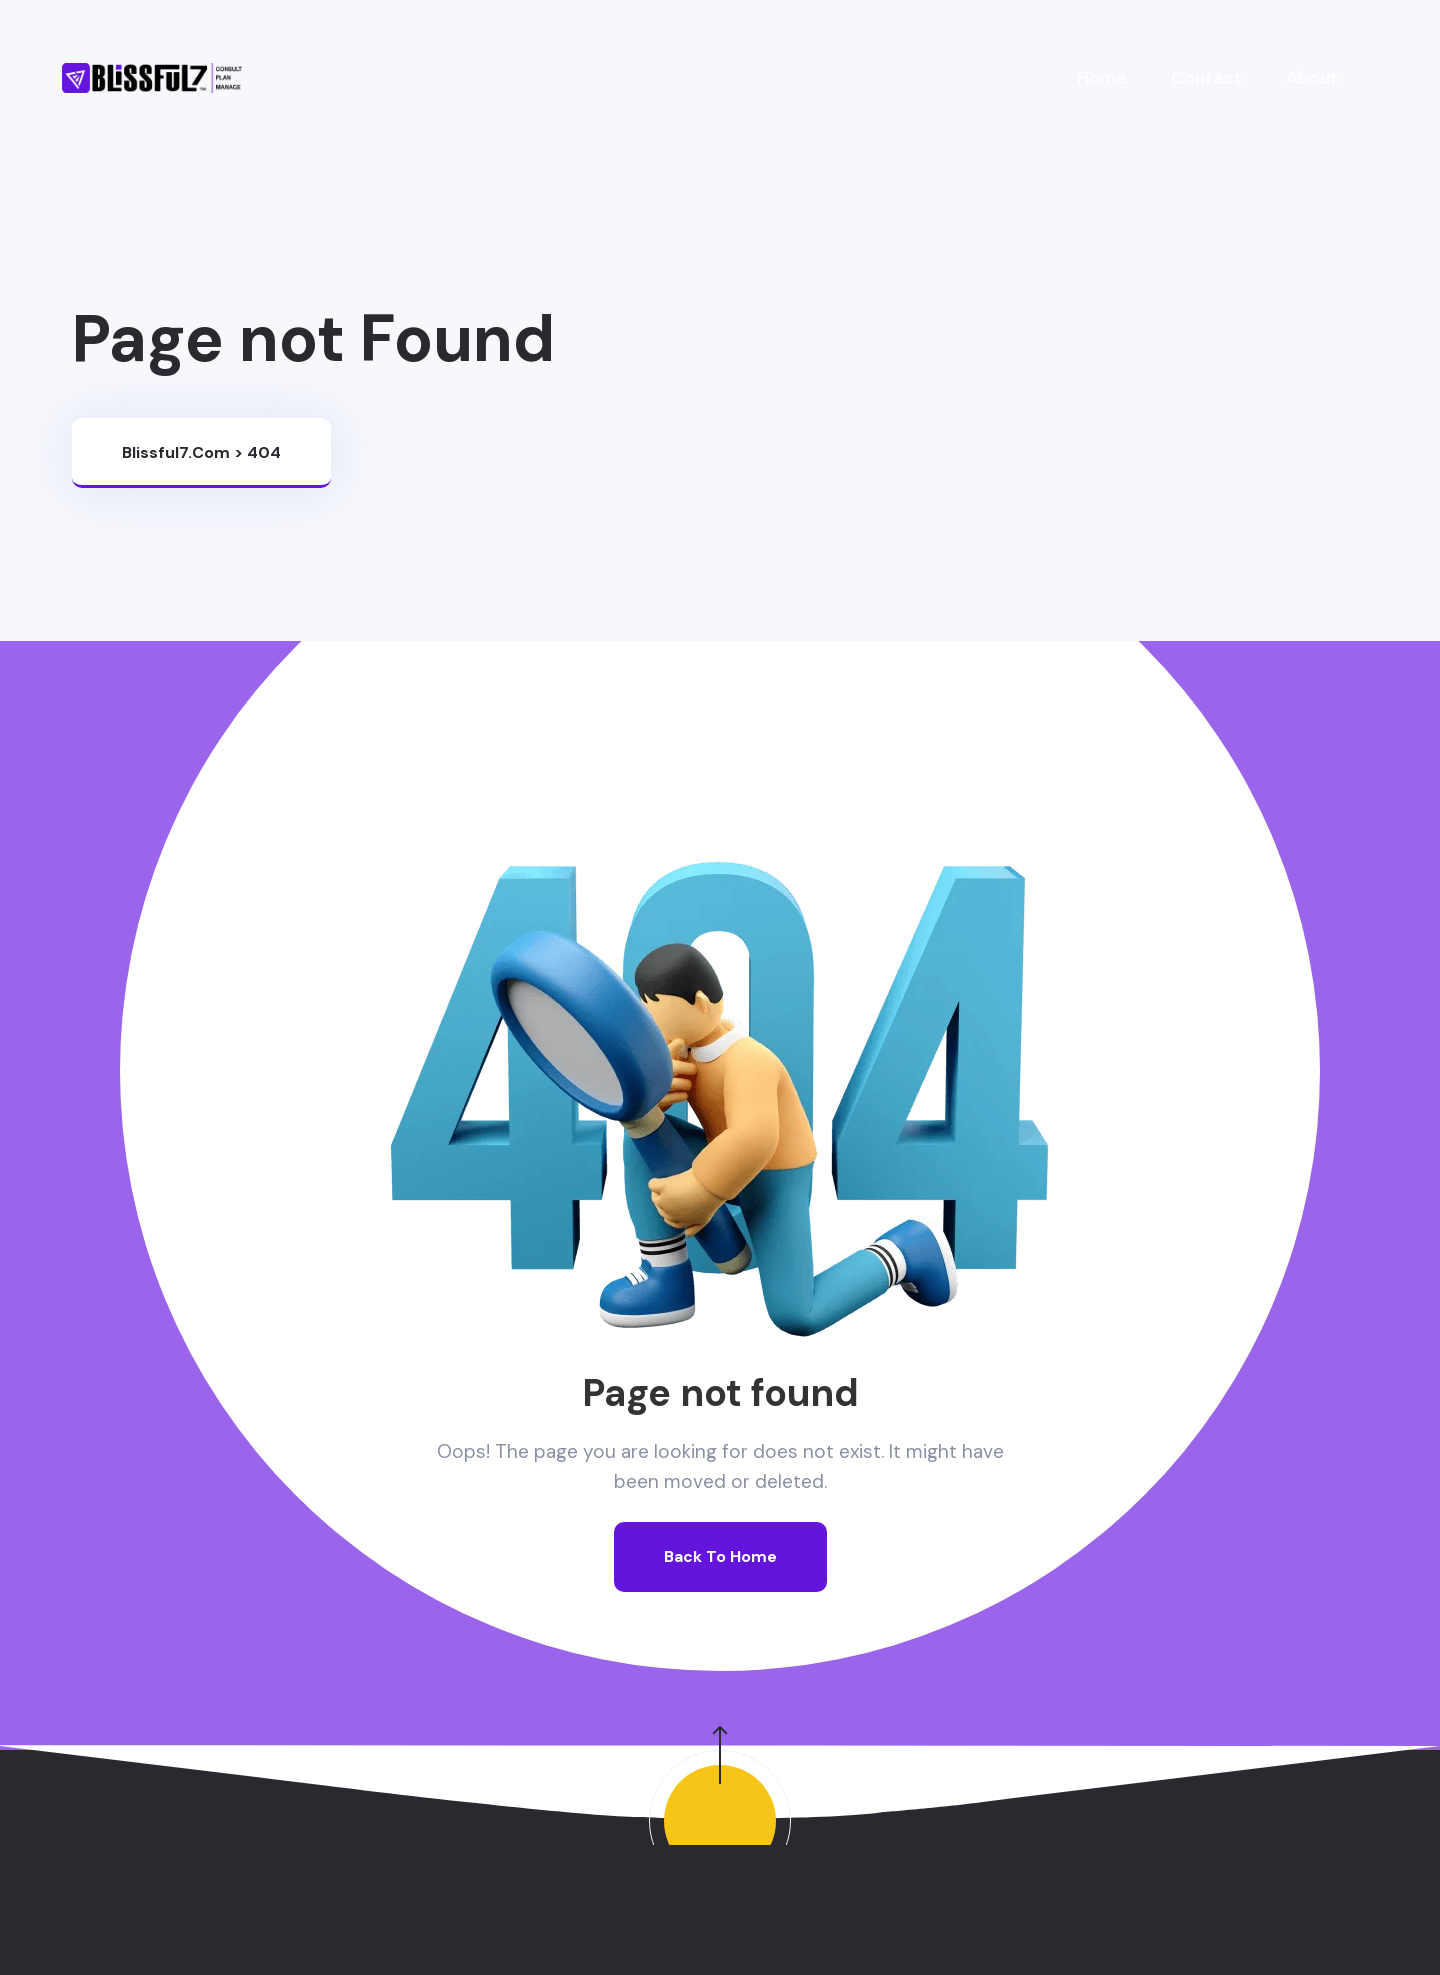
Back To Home (720, 1556)
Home (1102, 78)
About (1312, 78)
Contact (1206, 78)
